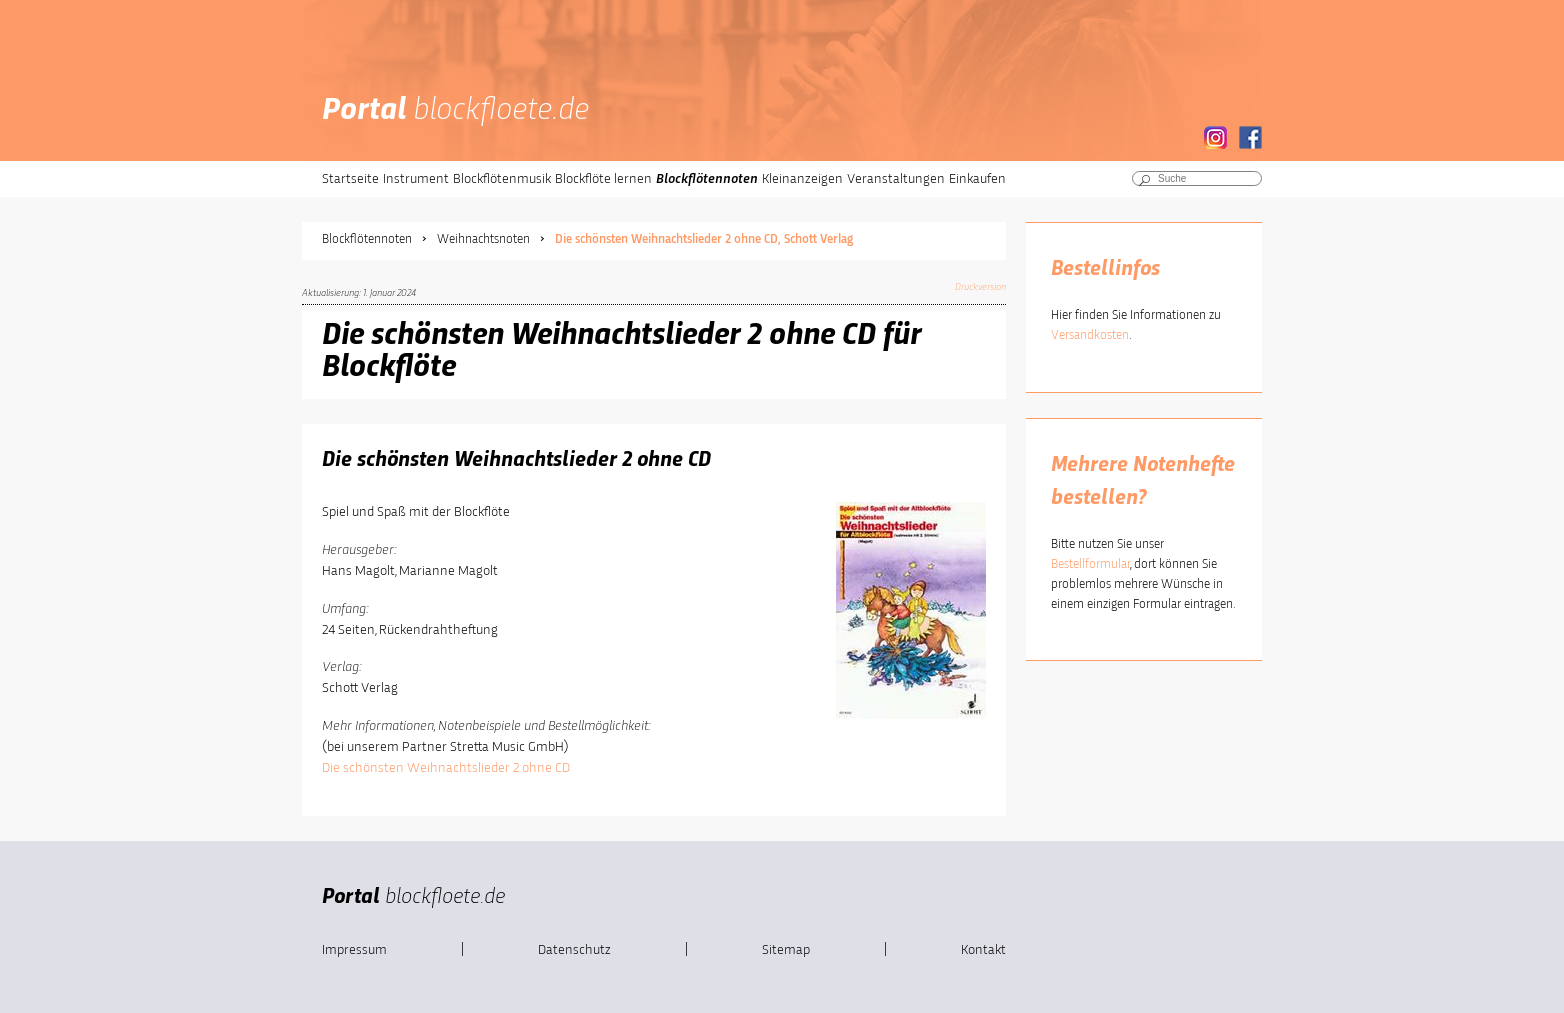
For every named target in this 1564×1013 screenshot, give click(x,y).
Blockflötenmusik (502, 179)
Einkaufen (977, 179)
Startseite (350, 179)
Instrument (416, 179)
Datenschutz (574, 950)
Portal (455, 111)
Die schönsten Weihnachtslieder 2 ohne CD (446, 768)
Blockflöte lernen (603, 179)
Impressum (354, 950)
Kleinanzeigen (802, 179)
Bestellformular (1090, 564)
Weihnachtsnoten (483, 239)
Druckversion (980, 287)
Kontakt (983, 950)
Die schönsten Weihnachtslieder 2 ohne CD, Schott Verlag (704, 239)
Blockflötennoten (707, 179)
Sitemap (786, 950)
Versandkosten (1090, 335)
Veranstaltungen (896, 179)
